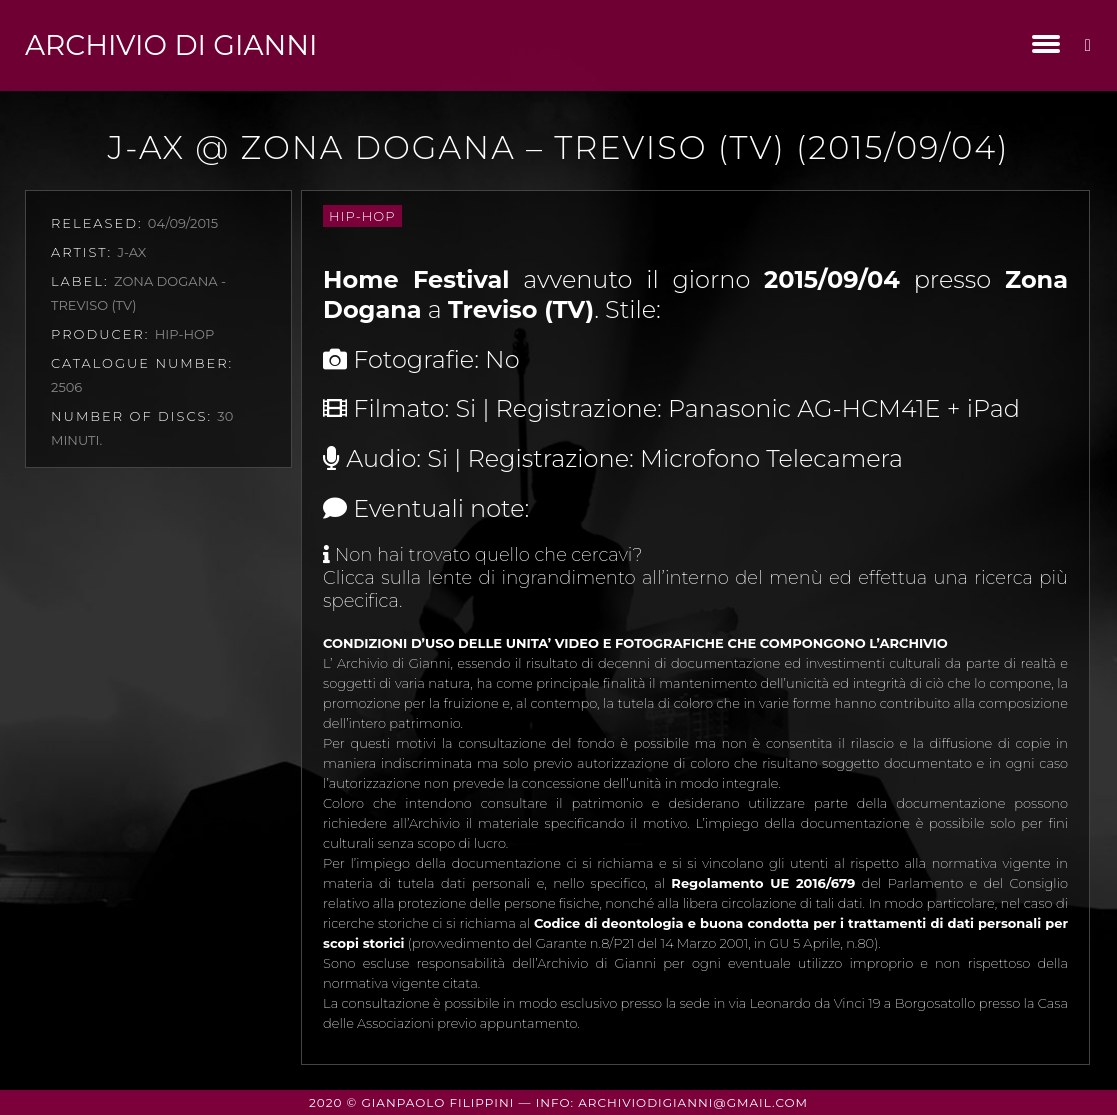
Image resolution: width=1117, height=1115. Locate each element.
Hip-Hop (362, 216)
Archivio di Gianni (171, 45)
